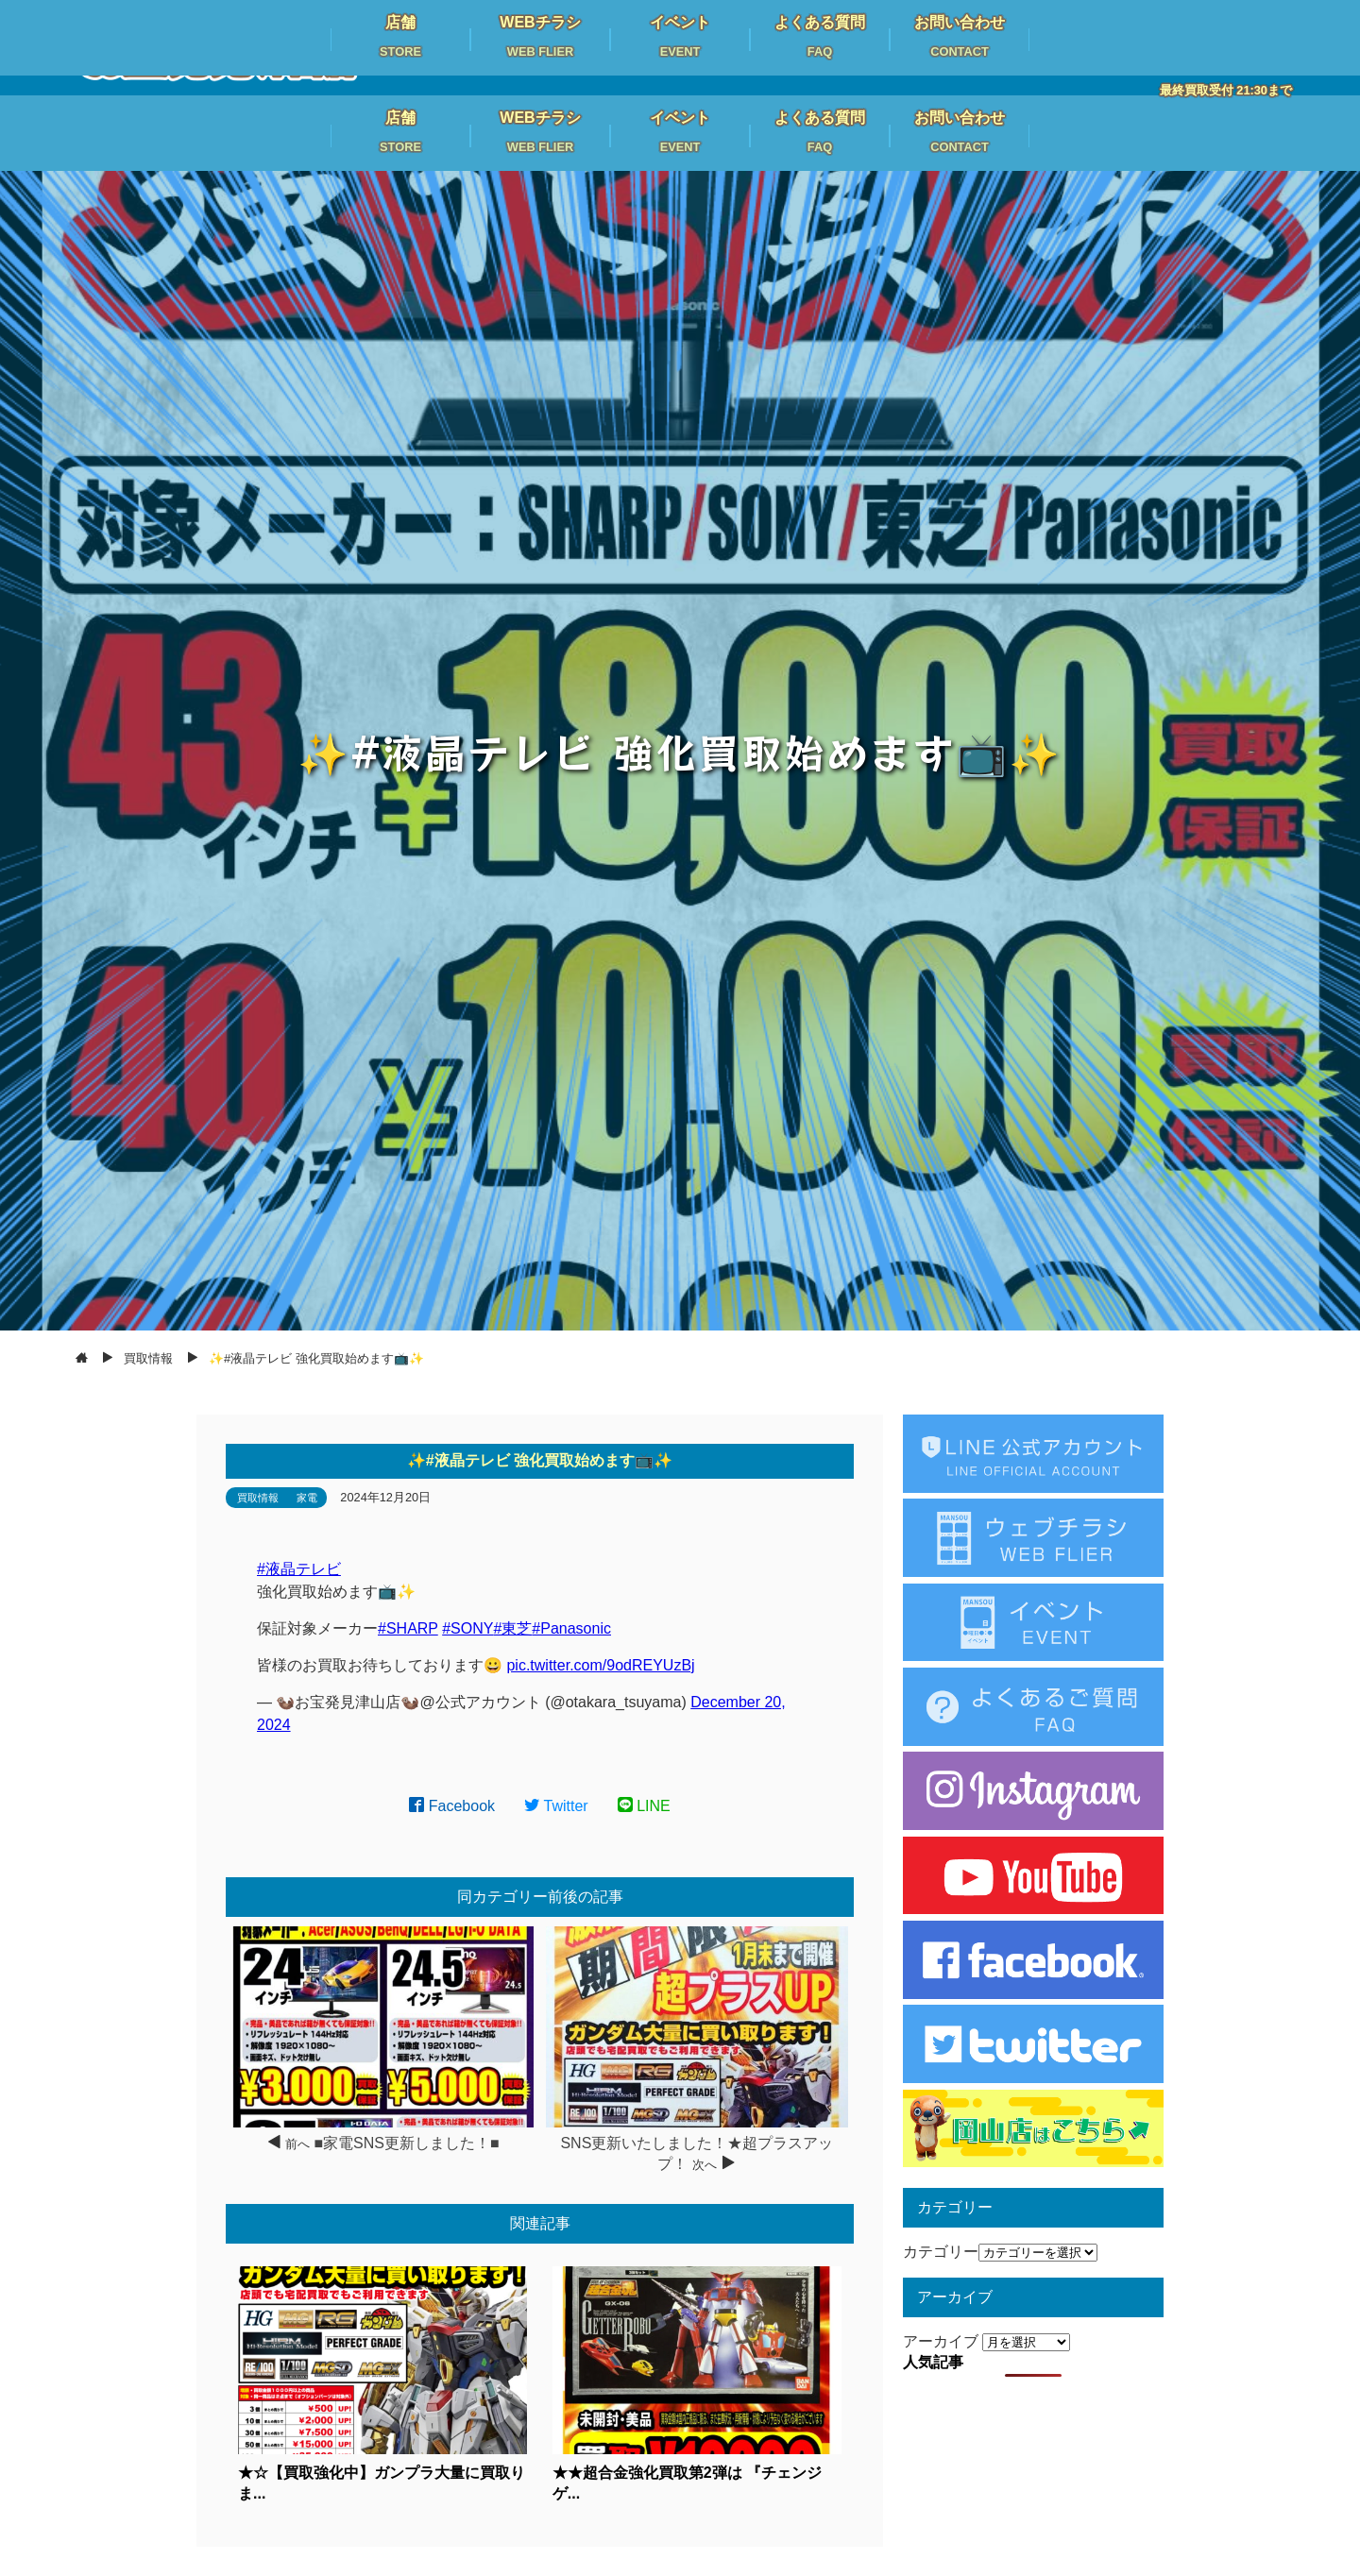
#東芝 (512, 1628)
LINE (644, 1806)
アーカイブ (940, 2341)
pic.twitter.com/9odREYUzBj (600, 1665)
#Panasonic (571, 1628)
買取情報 (258, 1497)
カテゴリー (940, 2252)
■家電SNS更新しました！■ (406, 2143)
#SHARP (408, 1628)
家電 (307, 1497)
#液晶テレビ (299, 1569)
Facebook (452, 1806)
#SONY (467, 1628)
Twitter (556, 1806)
